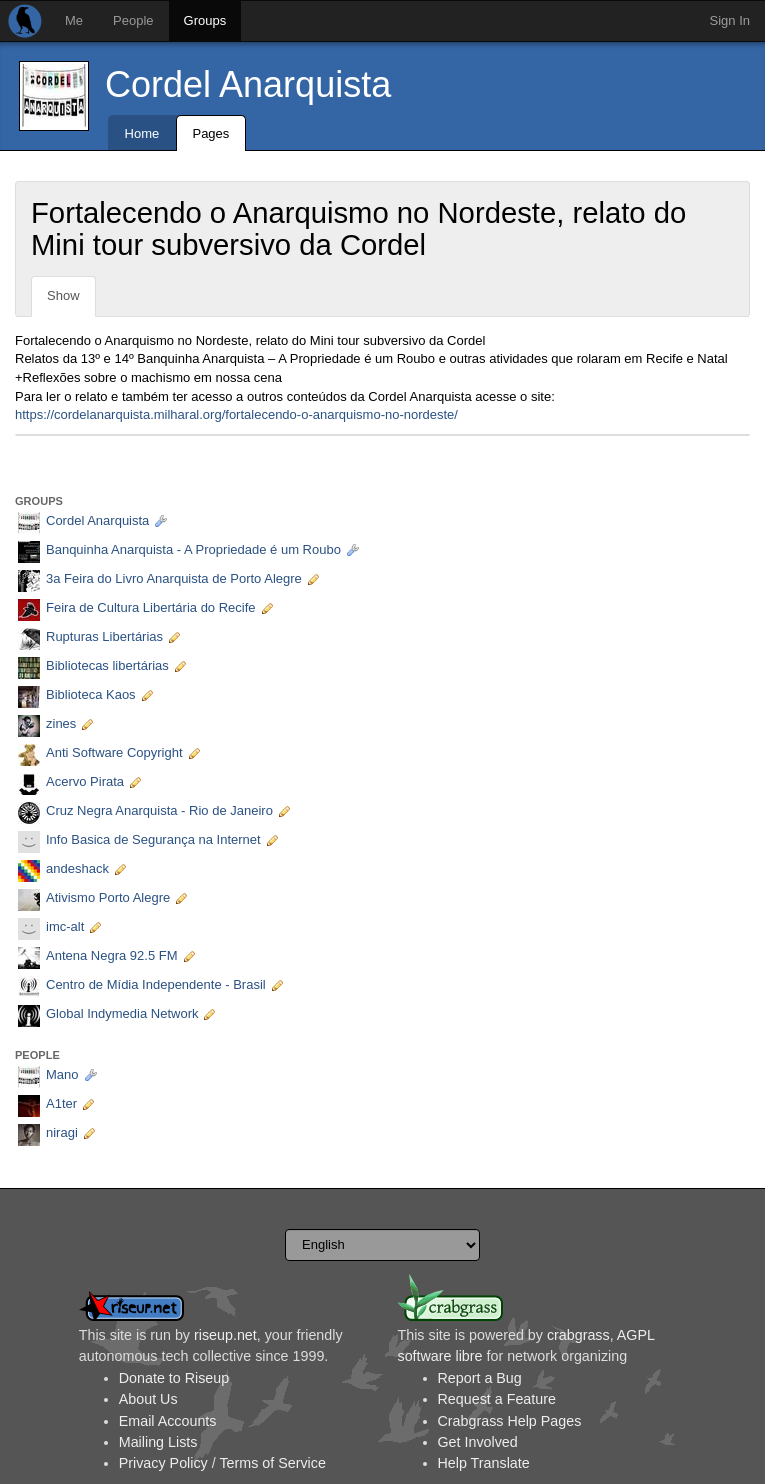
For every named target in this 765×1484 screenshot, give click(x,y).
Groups (205, 20)
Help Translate (484, 1463)
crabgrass (578, 1335)
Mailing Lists (158, 1442)
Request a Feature (497, 1399)
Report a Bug (480, 1378)
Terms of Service (272, 1463)
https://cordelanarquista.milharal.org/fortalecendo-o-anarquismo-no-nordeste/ (236, 414)
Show (63, 295)
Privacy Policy (163, 1463)
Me (74, 20)
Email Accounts (168, 1421)
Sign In (730, 20)
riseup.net (225, 1335)
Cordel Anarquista (248, 84)
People (133, 20)
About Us (148, 1399)
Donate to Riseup (174, 1378)
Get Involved (478, 1442)
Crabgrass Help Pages (510, 1421)
